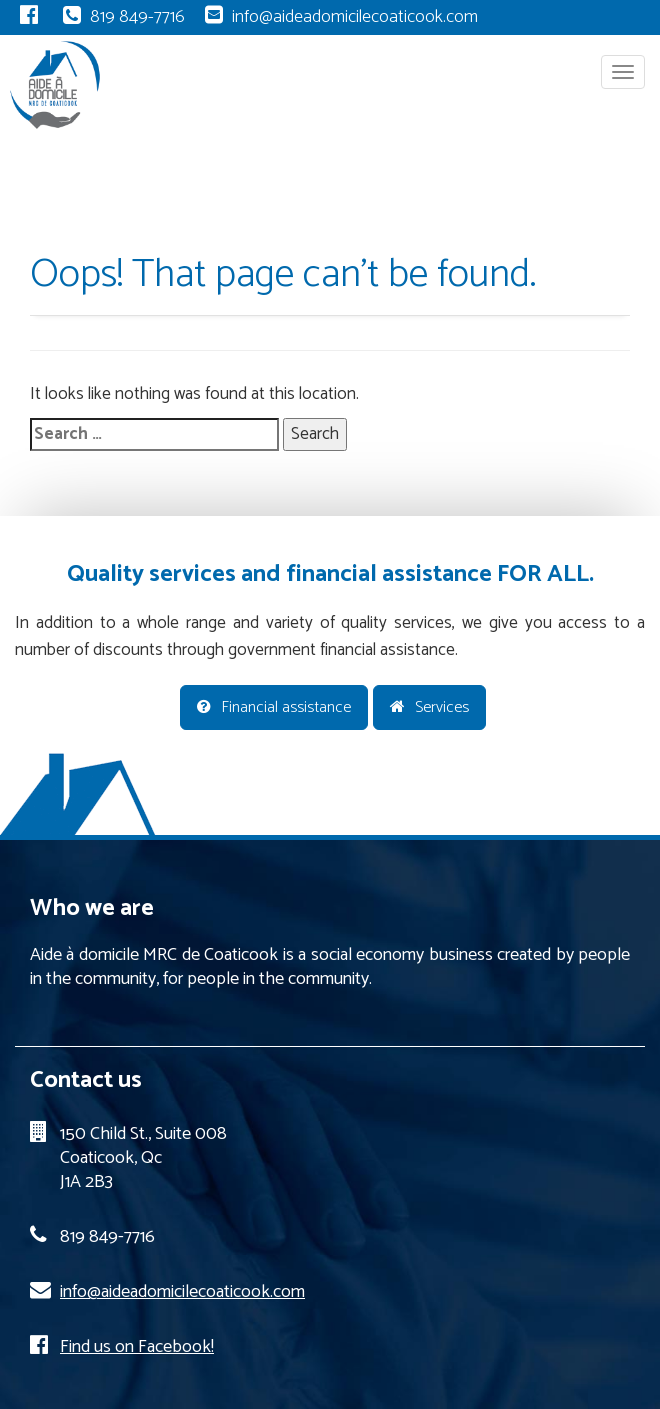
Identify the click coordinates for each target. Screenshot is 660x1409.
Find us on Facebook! (137, 1347)
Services (429, 707)
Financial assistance (274, 707)
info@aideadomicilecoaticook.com (355, 17)
